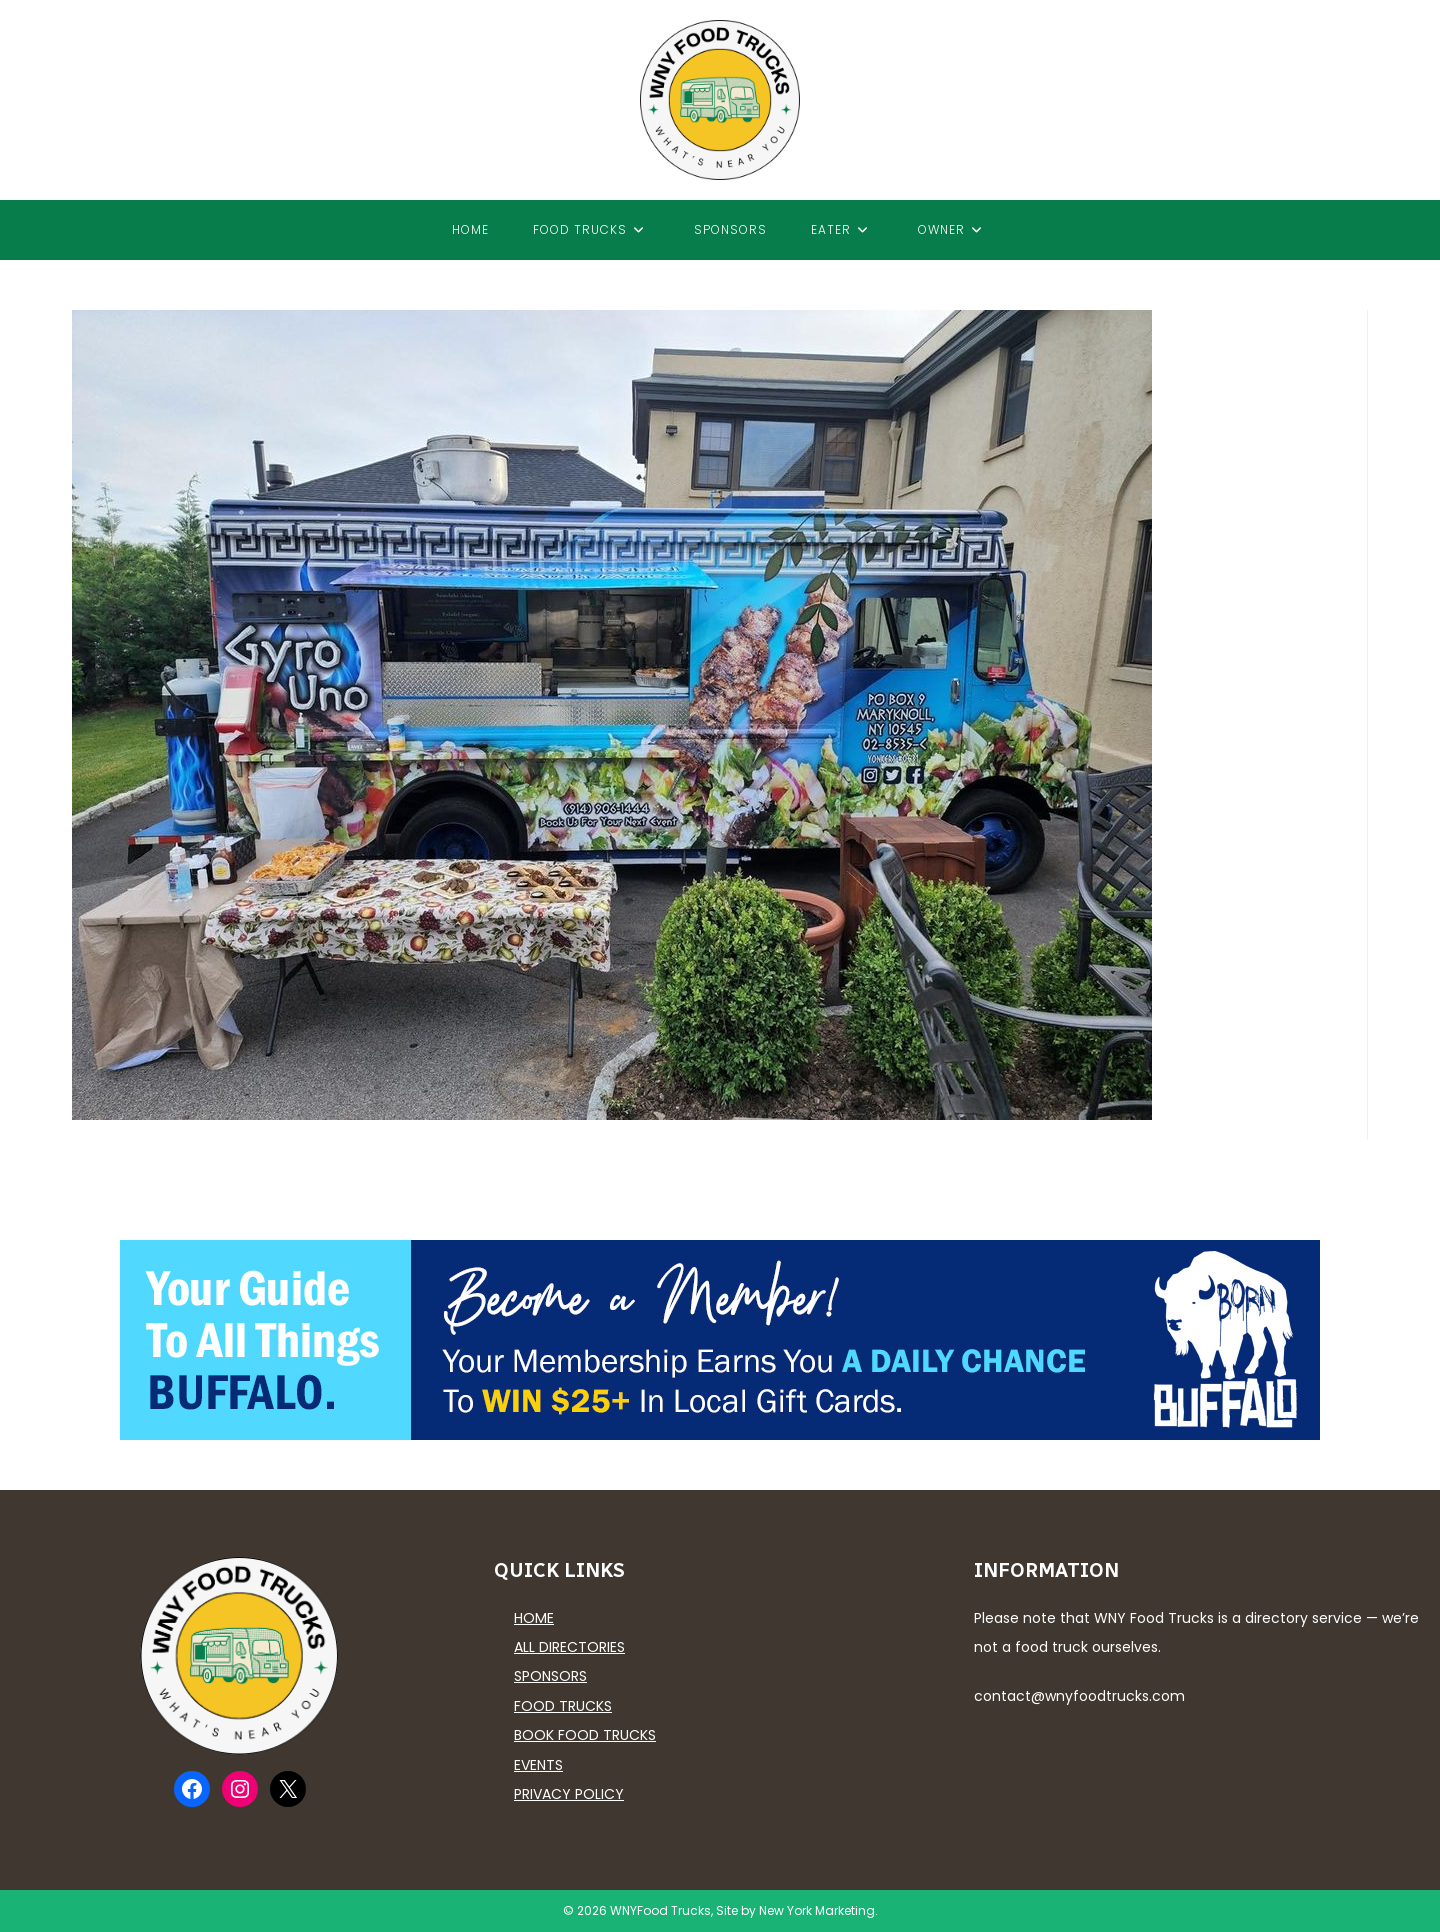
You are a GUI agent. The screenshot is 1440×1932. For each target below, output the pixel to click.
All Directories (569, 1647)
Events (538, 1765)
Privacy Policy (569, 1794)
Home (534, 1618)
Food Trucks (563, 1706)
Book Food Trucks (585, 1735)
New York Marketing (817, 1910)
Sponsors (550, 1676)
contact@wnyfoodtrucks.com (1079, 1696)
